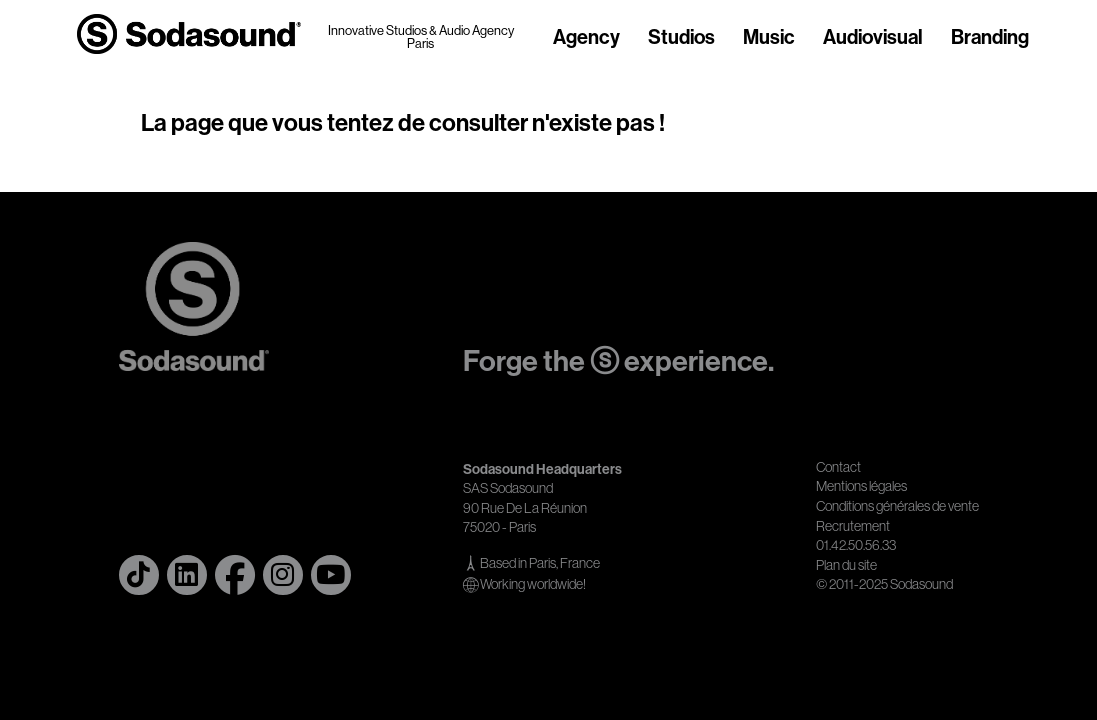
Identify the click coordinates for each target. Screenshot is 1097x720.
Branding (990, 38)
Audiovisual (873, 38)
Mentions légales (861, 486)
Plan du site (846, 565)
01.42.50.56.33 (856, 545)
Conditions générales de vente (897, 506)
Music (769, 38)
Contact (838, 467)
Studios (681, 38)
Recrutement (853, 526)
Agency (586, 38)
